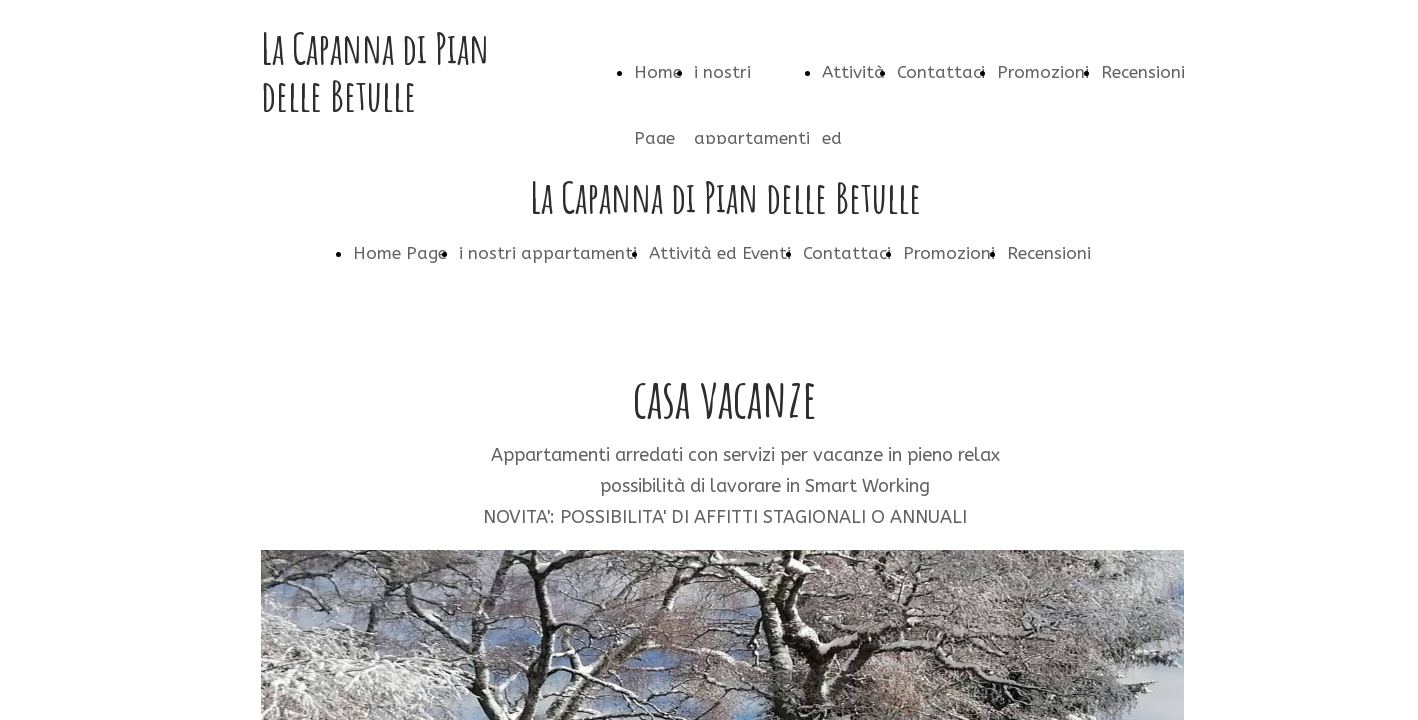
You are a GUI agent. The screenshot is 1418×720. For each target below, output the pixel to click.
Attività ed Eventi (720, 253)
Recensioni (1143, 72)
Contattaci (941, 72)
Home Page (400, 253)
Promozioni (1043, 72)
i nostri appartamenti (548, 253)
